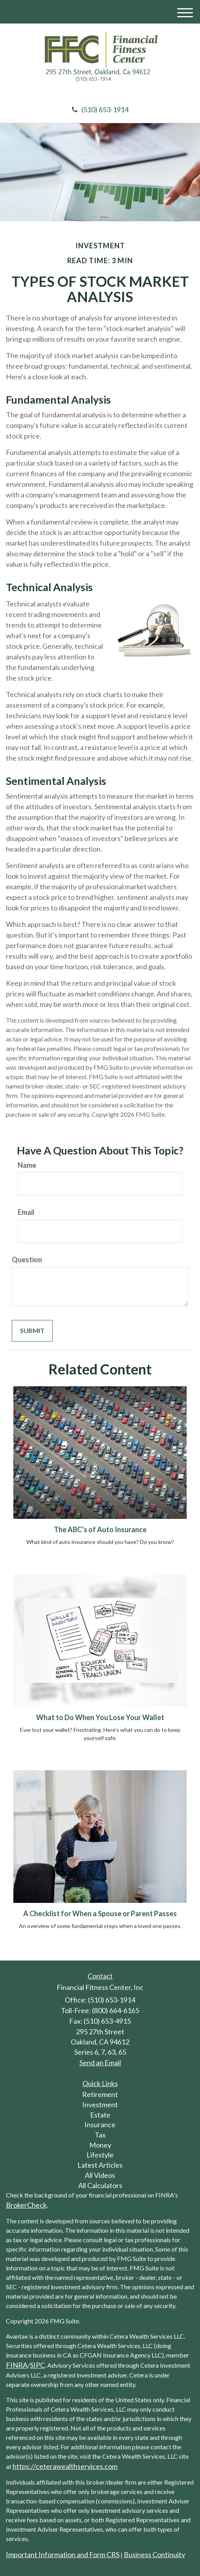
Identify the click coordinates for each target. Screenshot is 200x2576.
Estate (100, 2114)
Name (27, 1165)
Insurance (100, 2124)
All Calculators (100, 2185)
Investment (100, 2104)
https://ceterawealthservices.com (65, 2466)
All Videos (100, 2175)
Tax (100, 2134)
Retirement (100, 2094)
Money (100, 2145)
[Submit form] (32, 1331)
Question (27, 1259)
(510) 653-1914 (100, 109)
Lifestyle (100, 2154)
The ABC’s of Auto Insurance (100, 1529)
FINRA (17, 2365)
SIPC (37, 2365)
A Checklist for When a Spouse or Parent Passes (100, 1913)
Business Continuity (154, 2554)
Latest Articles (100, 2165)
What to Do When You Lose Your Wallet (100, 1717)
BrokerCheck (26, 2205)
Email (26, 1212)
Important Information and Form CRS (62, 2554)
